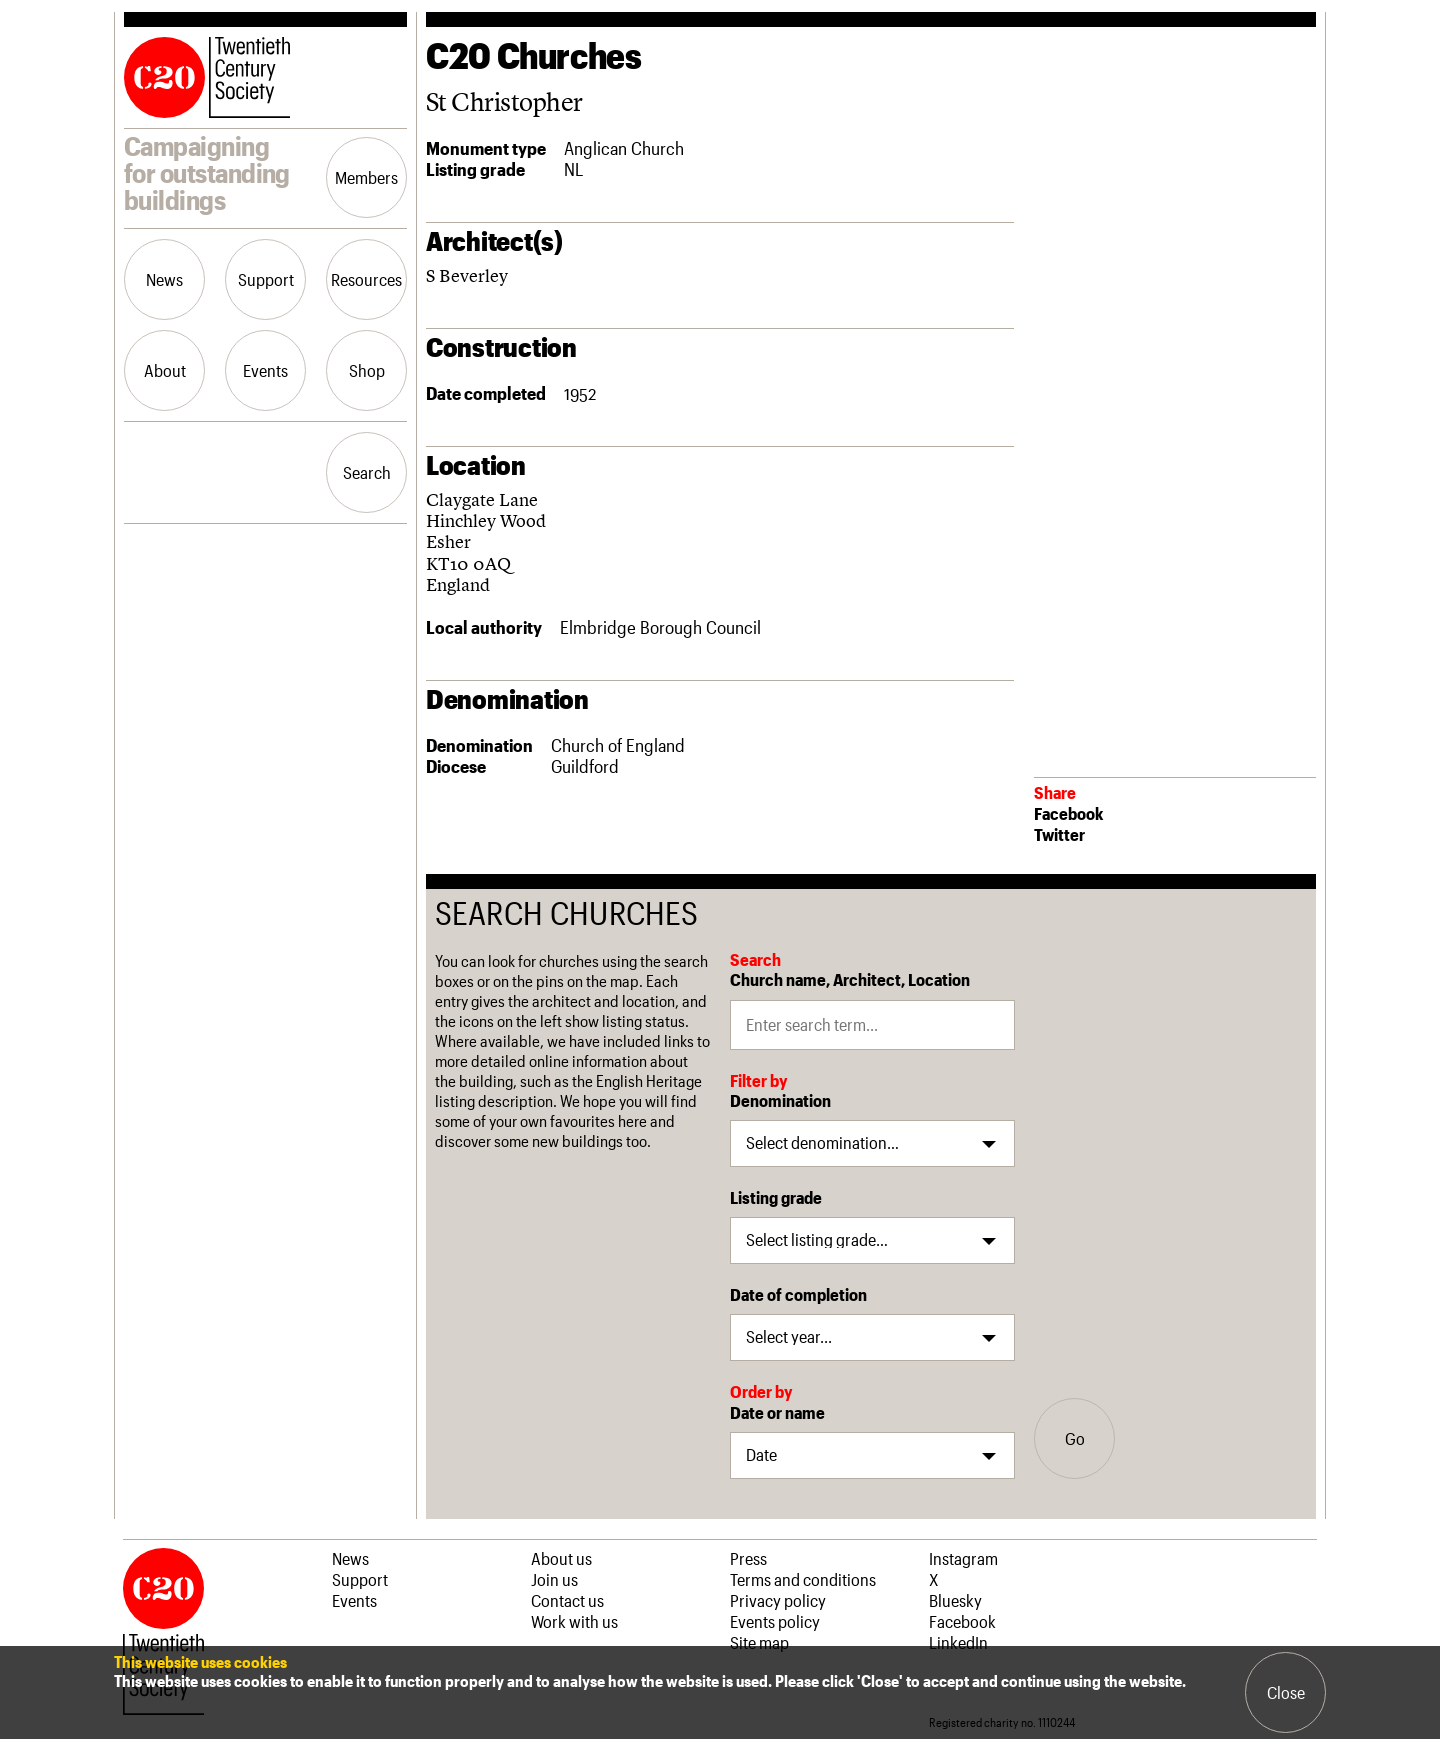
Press (748, 1558)
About (165, 370)
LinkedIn (958, 1642)
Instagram (963, 1558)
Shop (367, 370)
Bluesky (955, 1600)
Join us (554, 1579)
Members (366, 177)
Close (1286, 1692)
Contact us (567, 1600)
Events (265, 370)
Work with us (574, 1621)
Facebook (1068, 813)
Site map (759, 1642)
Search (367, 472)
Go (1075, 1438)
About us (561, 1558)
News (164, 279)
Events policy (775, 1621)
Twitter (1059, 834)
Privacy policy (778, 1600)
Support (266, 279)
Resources (366, 279)
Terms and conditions (803, 1579)
